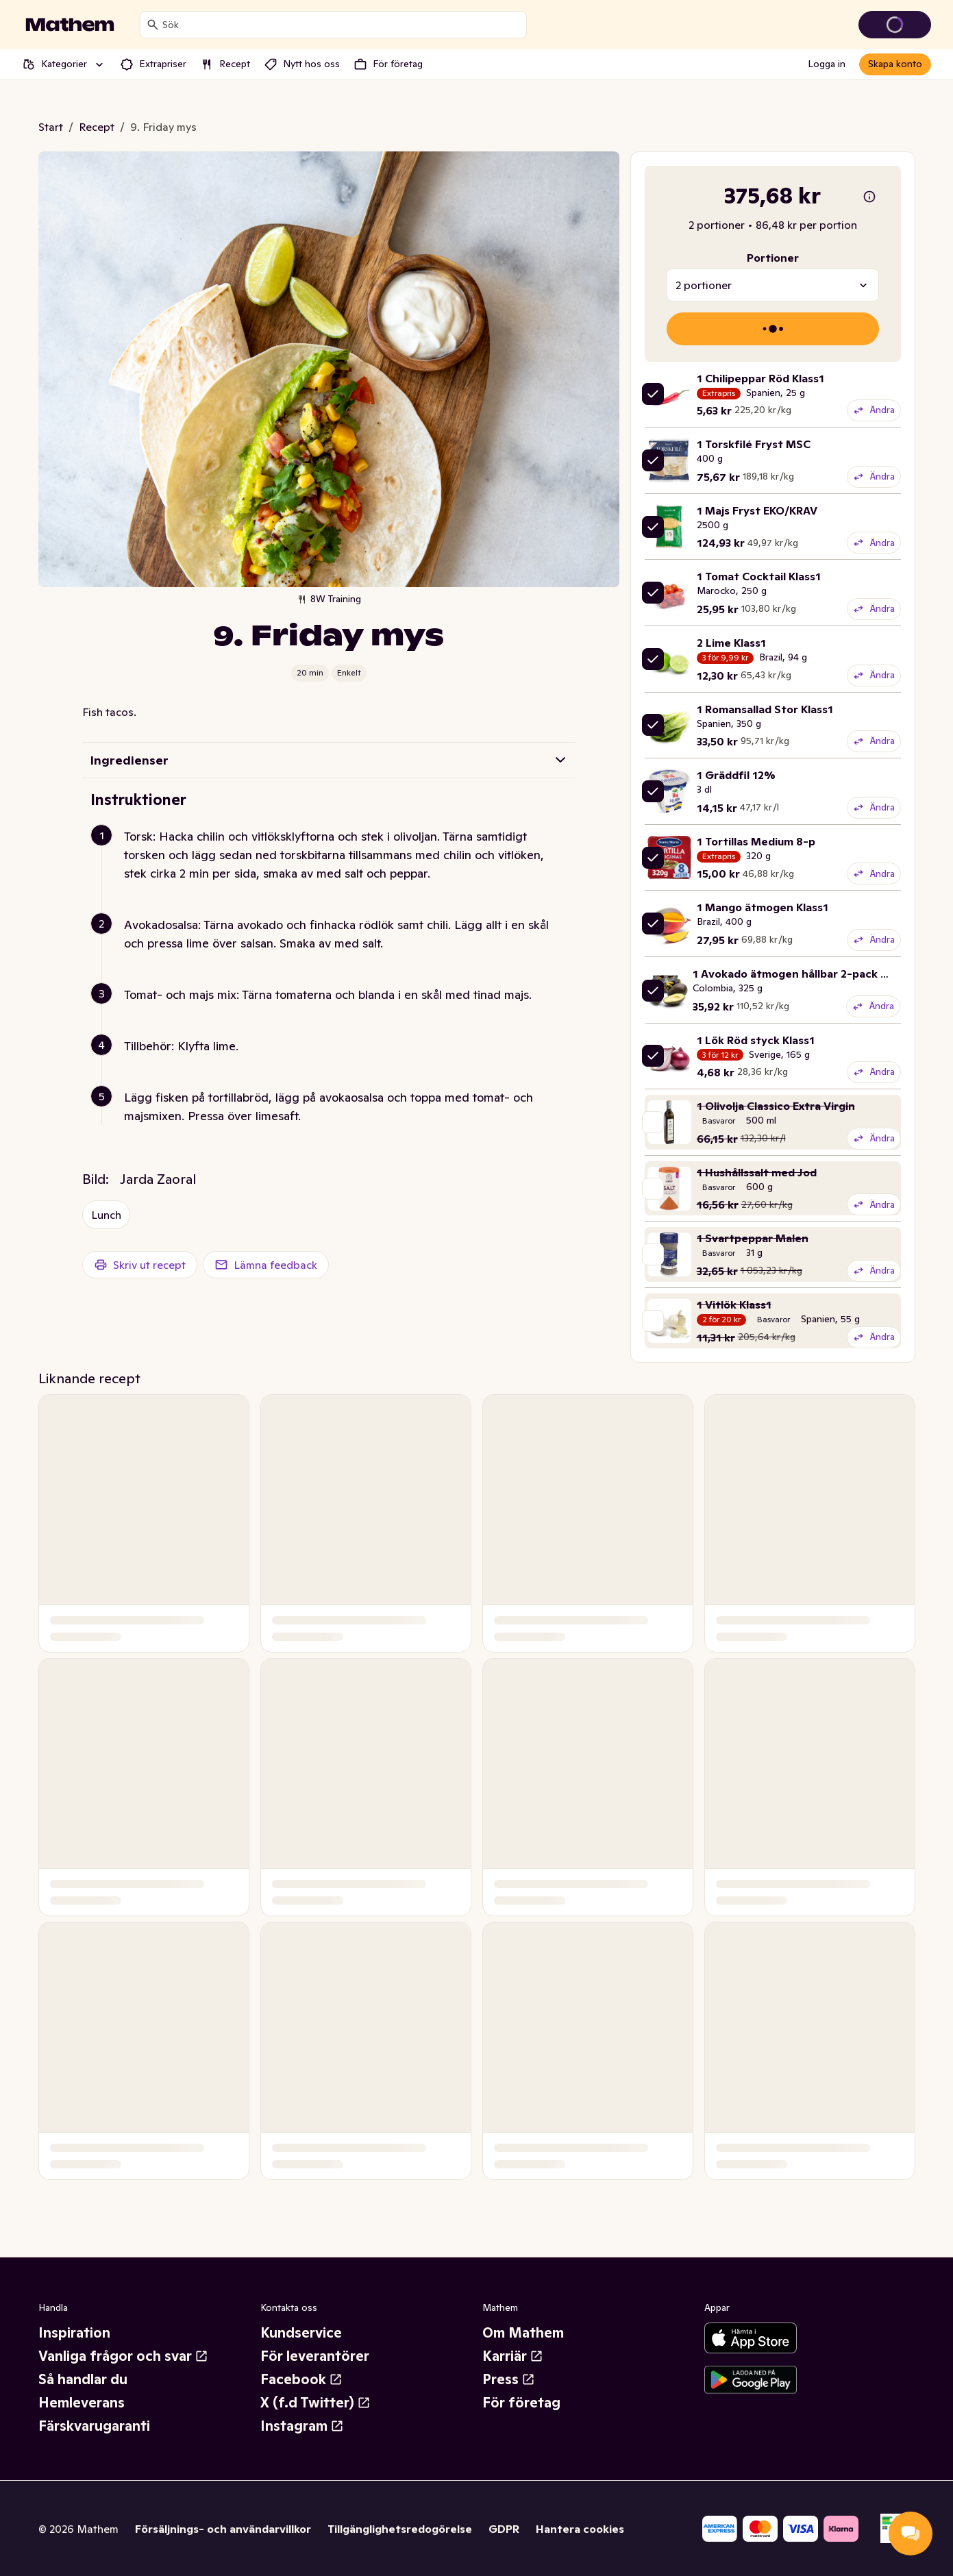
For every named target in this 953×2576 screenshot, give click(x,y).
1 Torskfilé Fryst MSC (753, 444)
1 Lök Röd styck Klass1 (756, 1040)
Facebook (301, 2379)
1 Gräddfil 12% (736, 775)
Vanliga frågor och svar (123, 2356)
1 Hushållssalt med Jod (757, 1172)
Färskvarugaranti (94, 2426)
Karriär (512, 2356)
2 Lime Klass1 (731, 642)
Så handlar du (82, 2379)
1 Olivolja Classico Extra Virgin (776, 1106)
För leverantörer (314, 2356)
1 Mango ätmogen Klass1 (762, 907)
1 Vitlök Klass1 (734, 1304)
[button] (334, 871)
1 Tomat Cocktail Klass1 (759, 576)
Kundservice (301, 2333)
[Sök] (153, 25)
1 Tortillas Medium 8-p (756, 841)
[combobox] (341, 25)
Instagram (302, 2426)
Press (508, 2379)
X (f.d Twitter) (315, 2403)
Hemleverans (81, 2403)
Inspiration (74, 2333)
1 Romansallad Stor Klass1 (765, 709)
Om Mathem (523, 2333)
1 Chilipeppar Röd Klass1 (760, 378)
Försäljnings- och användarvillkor (223, 2529)
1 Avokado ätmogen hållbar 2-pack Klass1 (803, 973)
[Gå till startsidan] (70, 24)
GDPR (503, 2529)
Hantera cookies (580, 2529)
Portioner (773, 257)
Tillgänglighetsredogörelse (399, 2529)
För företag (521, 2403)
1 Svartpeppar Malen (752, 1238)
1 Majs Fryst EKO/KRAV (757, 510)
